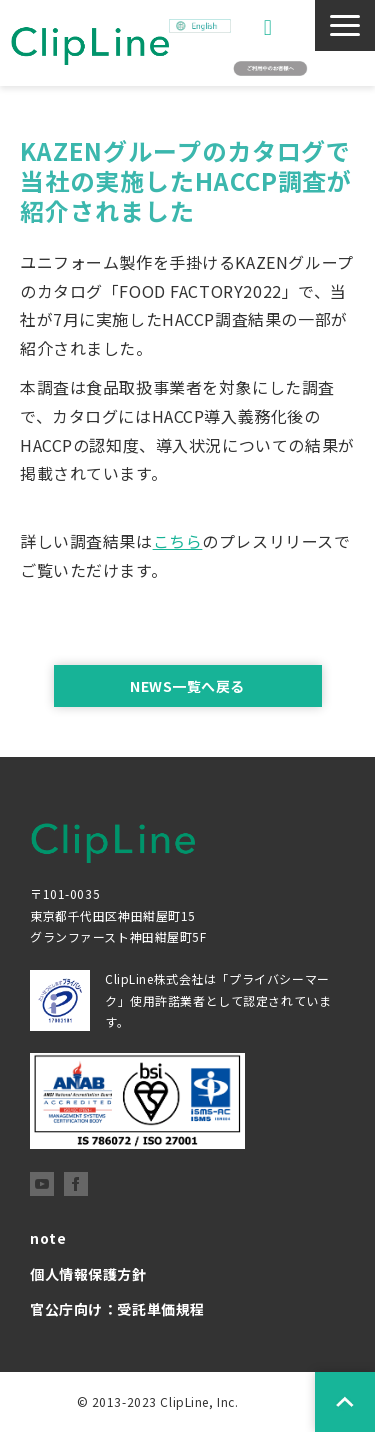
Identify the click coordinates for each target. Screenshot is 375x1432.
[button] (345, 25)
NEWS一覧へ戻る (187, 686)
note (48, 1238)
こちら (178, 541)
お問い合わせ (270, 27)
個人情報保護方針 (88, 1274)
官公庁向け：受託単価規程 (117, 1309)
